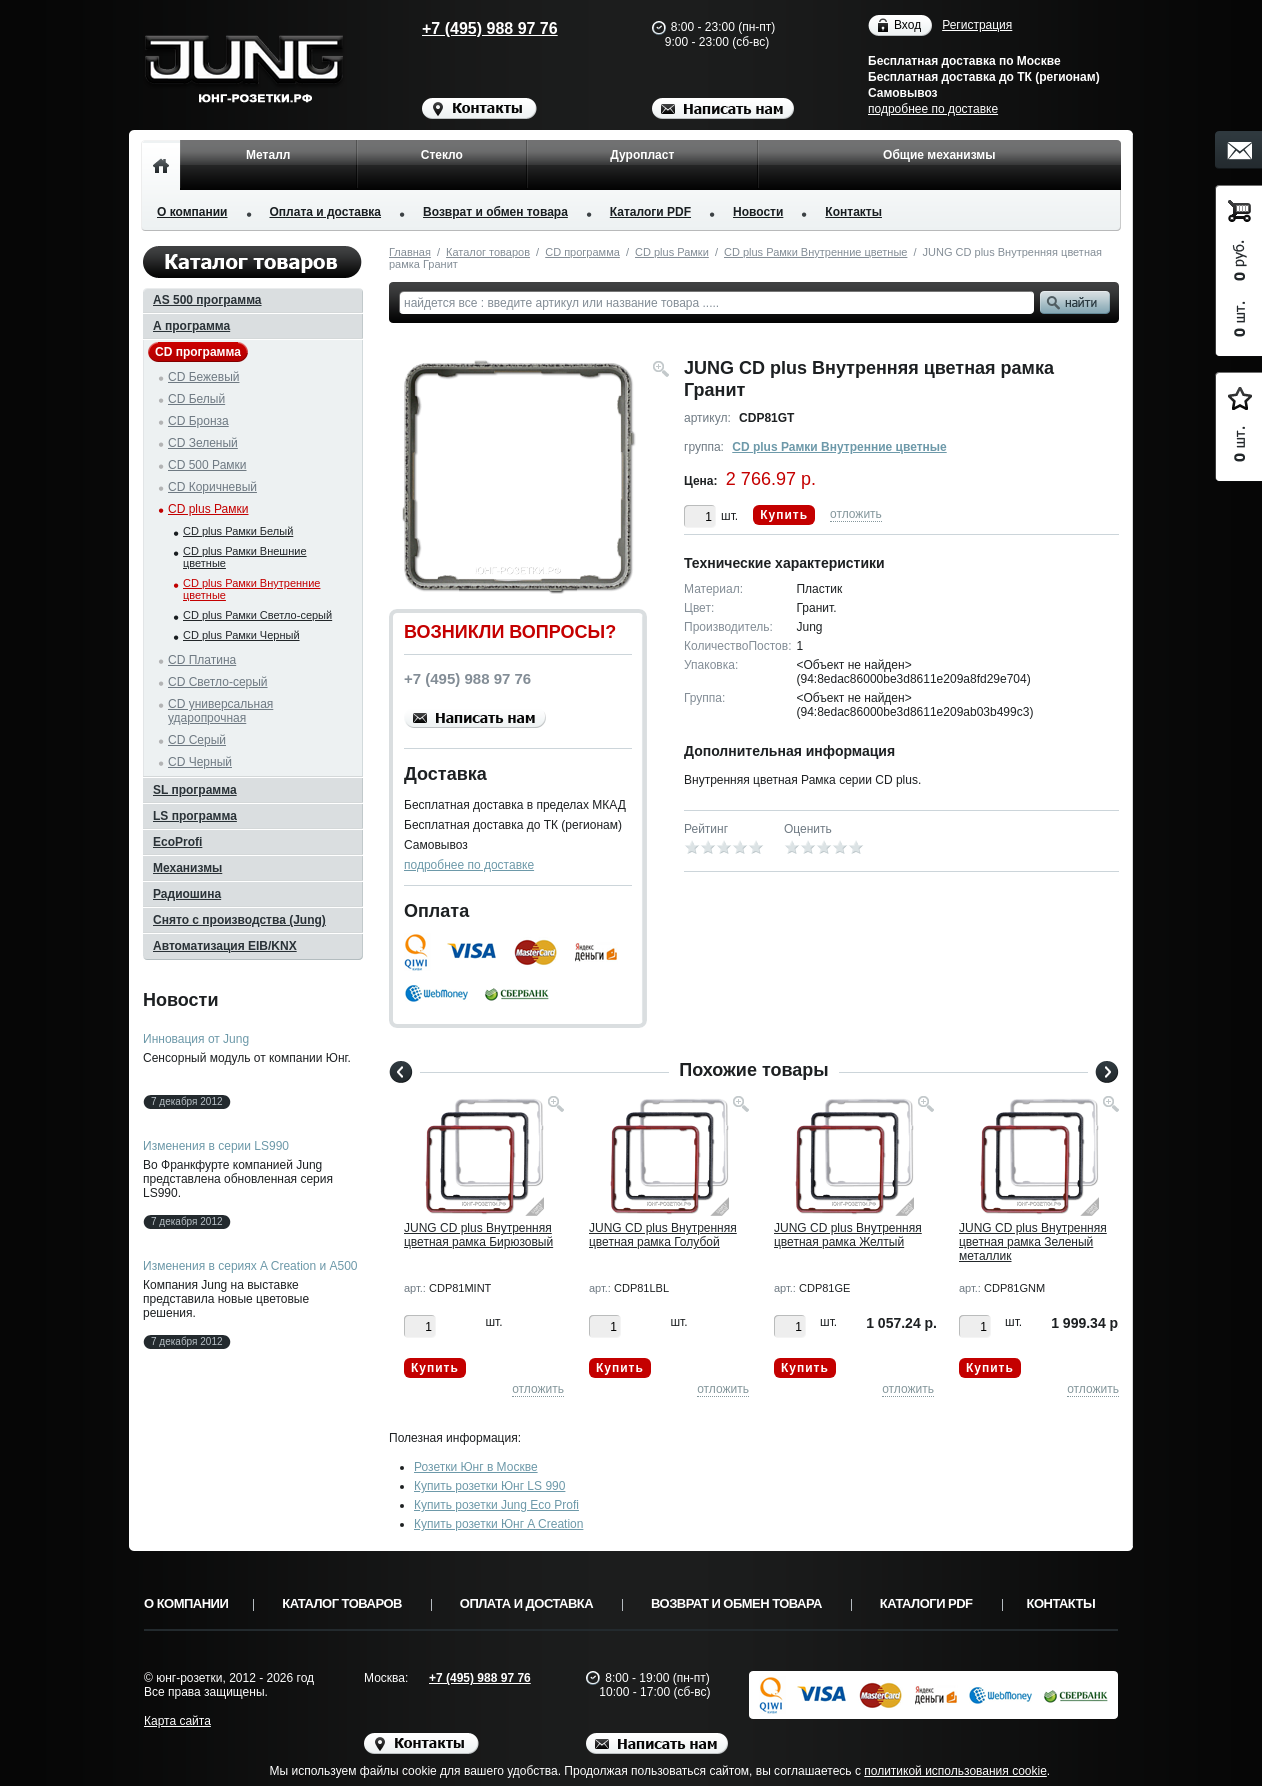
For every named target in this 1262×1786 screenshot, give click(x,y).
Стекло (442, 155)
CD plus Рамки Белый (238, 531)
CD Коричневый (212, 487)
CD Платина (202, 660)
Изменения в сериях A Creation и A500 (250, 1266)
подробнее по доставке (933, 109)
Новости (758, 212)
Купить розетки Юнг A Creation (498, 1524)
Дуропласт (642, 155)
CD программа (582, 252)
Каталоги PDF (650, 212)
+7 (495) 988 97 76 (471, 28)
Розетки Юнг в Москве (476, 1467)
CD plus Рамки (672, 252)
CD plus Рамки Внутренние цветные (815, 252)
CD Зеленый (203, 443)
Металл (268, 155)
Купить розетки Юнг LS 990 (489, 1486)
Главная (410, 252)
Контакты (853, 212)
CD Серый (197, 740)
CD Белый (196, 399)
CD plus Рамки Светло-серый (257, 615)
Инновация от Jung (196, 1039)
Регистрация (977, 25)
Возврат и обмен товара (495, 212)
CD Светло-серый (218, 682)
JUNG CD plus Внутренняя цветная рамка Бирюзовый (478, 1235)
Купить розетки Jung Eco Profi (496, 1505)
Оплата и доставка (326, 212)
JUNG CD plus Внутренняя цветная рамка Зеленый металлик (1033, 1242)
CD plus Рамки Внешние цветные (245, 557)
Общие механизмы (939, 155)
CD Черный (200, 762)
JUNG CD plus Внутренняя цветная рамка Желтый (848, 1235)
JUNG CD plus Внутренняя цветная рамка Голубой (663, 1235)
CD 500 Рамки (207, 465)
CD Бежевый (203, 377)
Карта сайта (177, 1721)
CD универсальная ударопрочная (220, 711)
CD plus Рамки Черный (241, 635)
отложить (856, 514)
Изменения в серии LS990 (216, 1146)
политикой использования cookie (955, 1771)
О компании (192, 212)
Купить (784, 515)
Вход (907, 25)
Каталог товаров (488, 252)
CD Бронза (198, 421)
